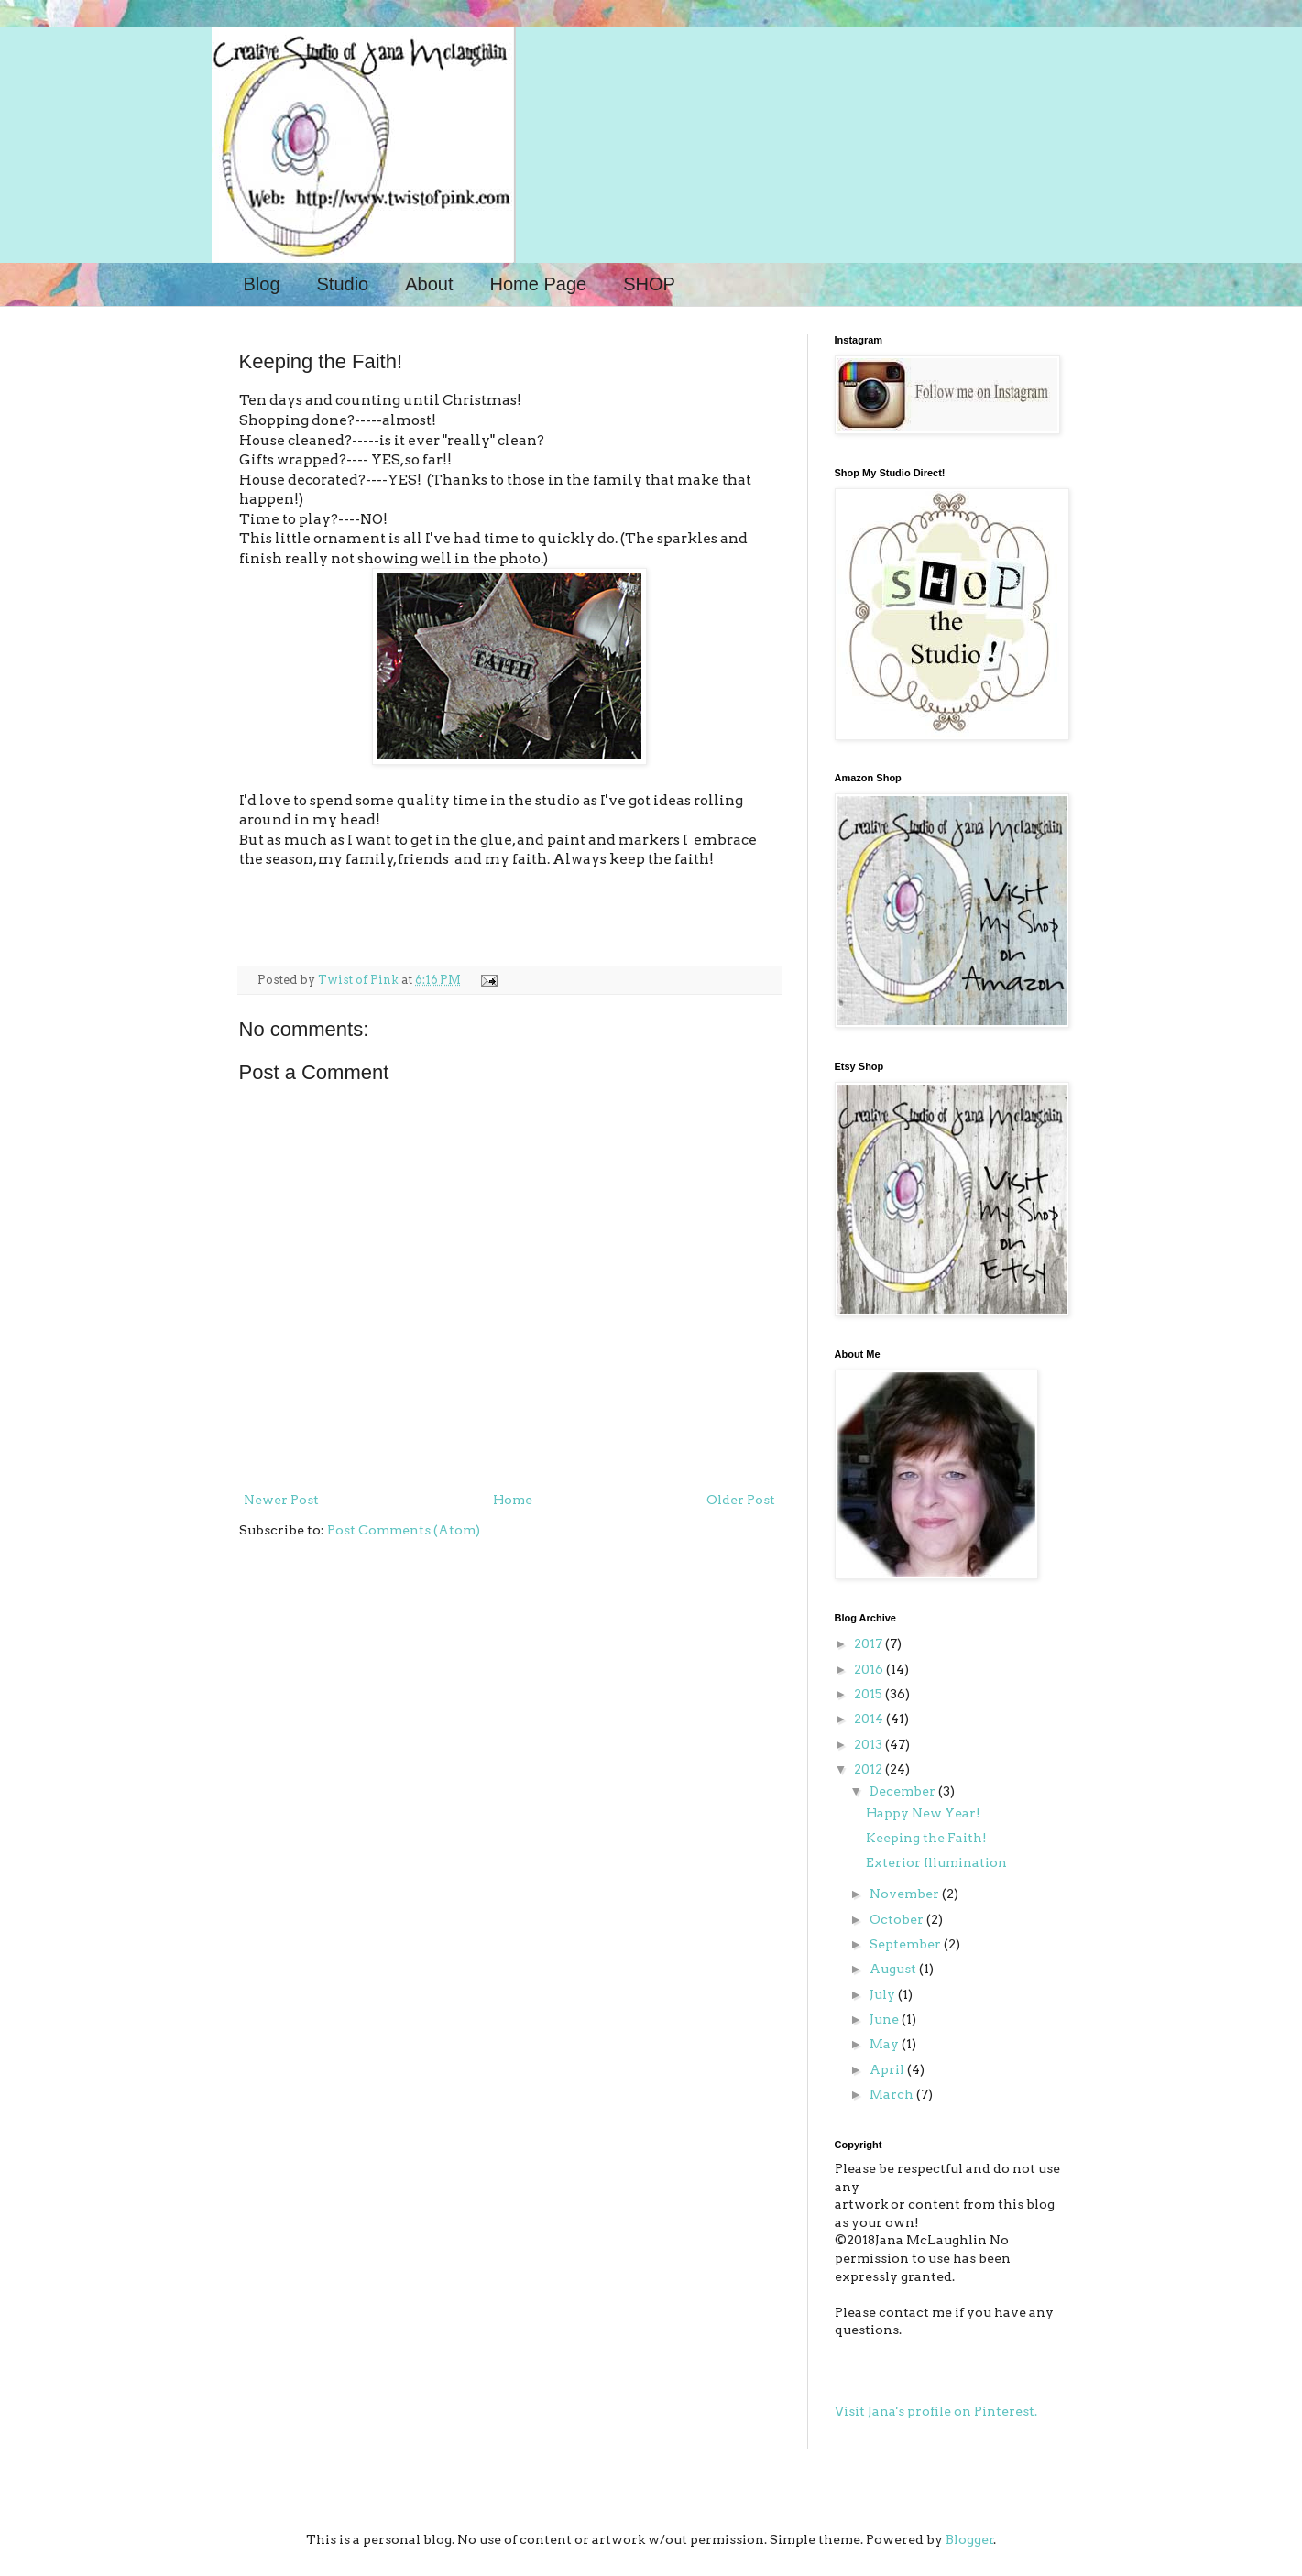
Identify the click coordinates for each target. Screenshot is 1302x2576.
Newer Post (281, 1499)
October (898, 1919)
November (906, 1893)
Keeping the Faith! (926, 1837)
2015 (869, 1693)
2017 (869, 1643)
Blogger (970, 2539)
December (904, 1791)
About (429, 284)
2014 (870, 1718)
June (886, 2019)
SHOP (649, 284)
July (884, 1994)
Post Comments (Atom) (403, 1530)
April (888, 2069)
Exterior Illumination (936, 1862)
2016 (870, 1669)
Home (512, 1499)
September (907, 1944)
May (886, 2043)
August (894, 1968)
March (893, 2094)
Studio (343, 284)
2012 (869, 1769)
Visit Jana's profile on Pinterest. (936, 2411)
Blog (262, 284)
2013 (869, 1744)
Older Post (740, 1499)
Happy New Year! (923, 1813)
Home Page (538, 284)
